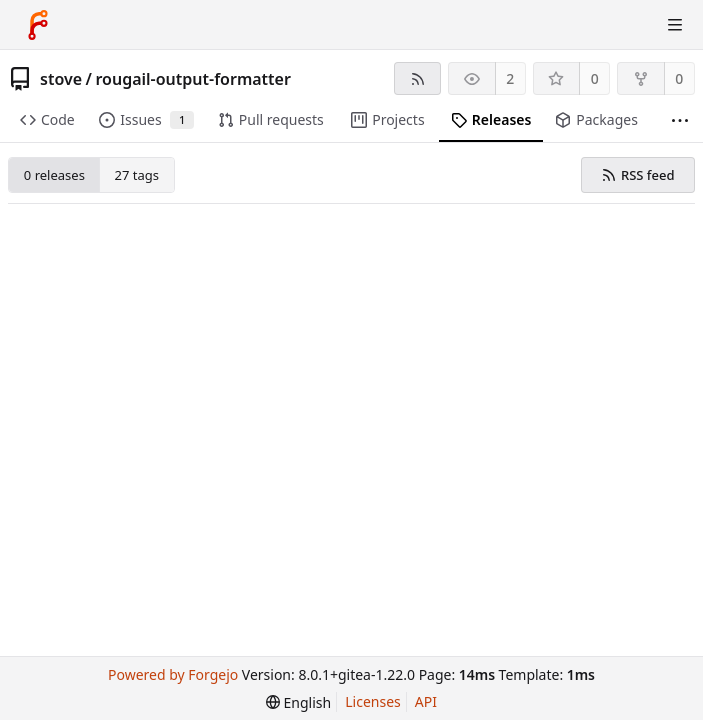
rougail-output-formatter (192, 79)
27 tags (137, 175)
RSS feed (637, 175)
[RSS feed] (417, 78)
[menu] (298, 702)
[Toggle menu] (675, 25)
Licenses (373, 701)
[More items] (680, 120)
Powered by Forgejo (173, 674)
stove (61, 79)
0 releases (54, 175)
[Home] (38, 25)
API (426, 701)
